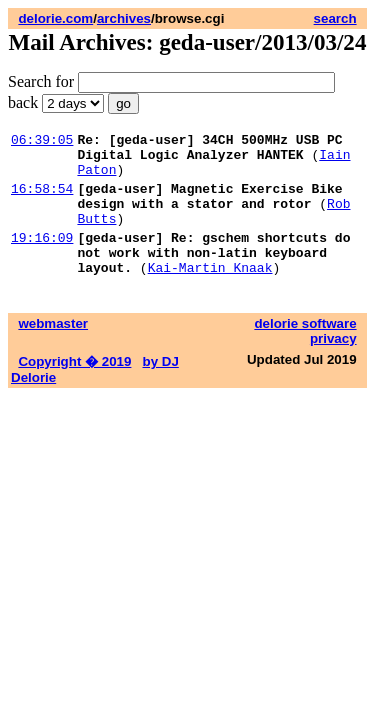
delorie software (305, 350)
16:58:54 (42, 200)
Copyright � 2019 (74, 388)
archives (124, 18)
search (335, 18)
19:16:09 (42, 258)
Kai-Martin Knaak (210, 294)
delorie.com (55, 18)
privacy (333, 365)
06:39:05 (42, 142)
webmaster (53, 350)
